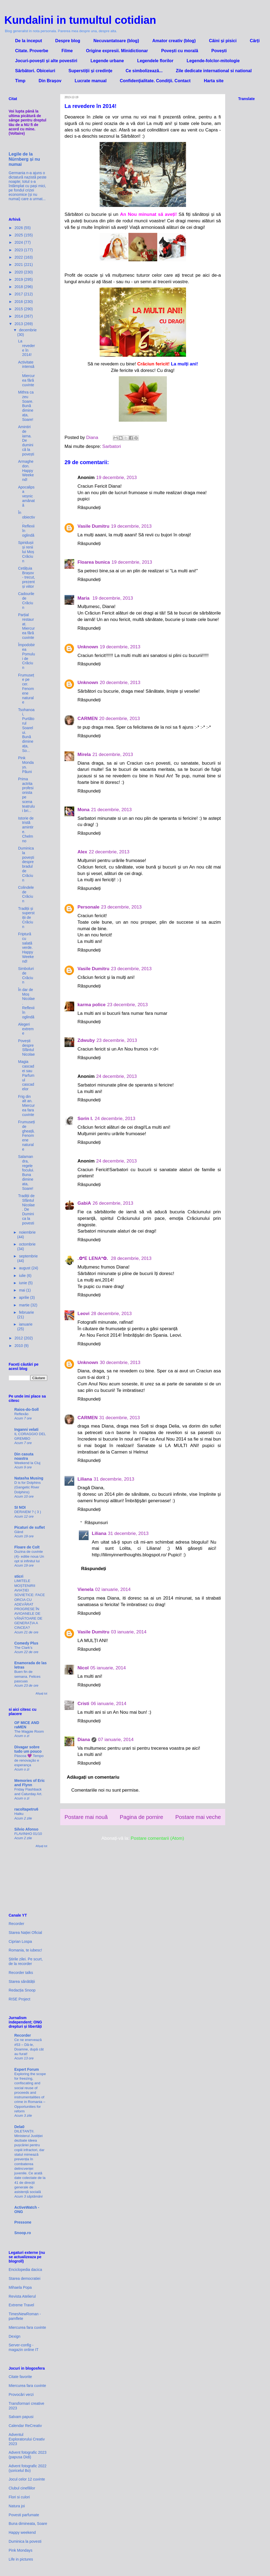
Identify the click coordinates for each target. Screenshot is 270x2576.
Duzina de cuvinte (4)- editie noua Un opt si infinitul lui (29, 1556)
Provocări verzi (21, 2394)
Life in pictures (21, 2559)
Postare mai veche (198, 1817)
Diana (83, 1739)
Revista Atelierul (22, 2296)
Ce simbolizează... (144, 70)
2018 (19, 287)
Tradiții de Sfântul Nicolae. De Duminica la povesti (26, 1209)
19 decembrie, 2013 (116, 477)
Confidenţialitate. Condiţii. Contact (155, 80)
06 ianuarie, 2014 (108, 1703)
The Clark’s (23, 1648)
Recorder (16, 1923)
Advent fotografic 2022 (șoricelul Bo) (27, 2468)
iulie (23, 1275)
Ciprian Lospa (20, 1941)
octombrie (27, 1244)
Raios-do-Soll (26, 1409)
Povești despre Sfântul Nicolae (26, 1047)
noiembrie (27, 1232)
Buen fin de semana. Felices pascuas (27, 1676)
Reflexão (21, 1414)
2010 (19, 1345)
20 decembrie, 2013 (120, 682)
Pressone (22, 2222)
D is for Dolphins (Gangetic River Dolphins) (27, 1487)
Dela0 (19, 2127)
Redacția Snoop (22, 1990)
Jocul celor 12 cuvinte (27, 2479)
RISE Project (19, 1999)
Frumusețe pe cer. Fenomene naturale (26, 689)
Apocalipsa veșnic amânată (26, 496)
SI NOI (20, 1507)
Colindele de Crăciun (26, 894)
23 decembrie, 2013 (121, 907)
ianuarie (25, 1324)
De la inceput (28, 40)
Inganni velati (26, 1429)
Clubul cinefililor (22, 2488)
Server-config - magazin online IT (24, 2347)
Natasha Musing (28, 1478)
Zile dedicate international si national (214, 70)
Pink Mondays (20, 2550)
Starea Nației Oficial (25, 1932)
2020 (19, 272)
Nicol (83, 1667)
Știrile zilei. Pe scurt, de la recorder (26, 1961)
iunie (23, 1283)
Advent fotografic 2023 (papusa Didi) (27, 2454)
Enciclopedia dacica (25, 2269)
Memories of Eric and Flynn (29, 1782)
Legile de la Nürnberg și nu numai (24, 159)
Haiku (18, 1814)
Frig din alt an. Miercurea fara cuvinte (26, 1105)
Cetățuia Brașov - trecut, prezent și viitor (26, 577)
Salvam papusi (21, 2417)
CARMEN (87, 718)
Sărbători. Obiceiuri (35, 70)
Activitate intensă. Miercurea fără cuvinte (26, 373)
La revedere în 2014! (26, 348)
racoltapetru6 (26, 1809)
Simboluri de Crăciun (26, 975)
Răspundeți (89, 507)
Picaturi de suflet (29, 1527)
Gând (18, 1532)
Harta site (214, 80)
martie (25, 1305)
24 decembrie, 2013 (116, 1076)
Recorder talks (21, 1972)
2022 (19, 257)
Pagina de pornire (141, 1817)
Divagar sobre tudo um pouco (28, 1749)
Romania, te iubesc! (25, 1950)
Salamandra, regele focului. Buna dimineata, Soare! (26, 1172)
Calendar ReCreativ (25, 2425)
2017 (19, 294)
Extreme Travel (21, 2305)
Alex (82, 851)
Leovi (83, 1313)
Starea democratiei (24, 2278)
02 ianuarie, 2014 (112, 1589)
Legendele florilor (155, 60)
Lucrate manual (90, 80)
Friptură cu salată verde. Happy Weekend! (26, 947)
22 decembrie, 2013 (109, 851)
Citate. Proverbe (31, 50)
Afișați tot (41, 1693)
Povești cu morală (179, 50)
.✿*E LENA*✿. (93, 1258)
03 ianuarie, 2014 (128, 1631)
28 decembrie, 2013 (131, 1258)
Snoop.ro (22, 2233)
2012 (19, 1338)
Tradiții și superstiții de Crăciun (26, 917)
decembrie (27, 330)
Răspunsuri (96, 1522)
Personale (88, 907)
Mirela (84, 754)
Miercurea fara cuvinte (27, 2327)
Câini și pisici (223, 40)
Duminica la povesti (25, 2541)
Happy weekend (22, 2532)
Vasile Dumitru (93, 526)
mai (22, 1290)
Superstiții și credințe (90, 70)
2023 (19, 250)
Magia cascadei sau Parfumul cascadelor (26, 1075)
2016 (19, 301)
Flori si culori (19, 2497)
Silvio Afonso (26, 1829)
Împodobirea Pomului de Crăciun (26, 656)
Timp (20, 80)
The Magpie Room (29, 1731)
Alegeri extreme (26, 1029)
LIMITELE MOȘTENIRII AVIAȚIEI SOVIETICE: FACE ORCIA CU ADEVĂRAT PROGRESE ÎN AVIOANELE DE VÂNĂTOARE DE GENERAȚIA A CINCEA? (29, 1604)
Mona (83, 809)
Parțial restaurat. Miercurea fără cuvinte (26, 626)
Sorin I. (85, 1118)
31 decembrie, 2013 (119, 1417)
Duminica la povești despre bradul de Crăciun (26, 864)
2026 (19, 228)
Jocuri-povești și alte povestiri (46, 60)
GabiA (84, 1203)
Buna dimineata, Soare (28, 2523)
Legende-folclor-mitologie (213, 60)
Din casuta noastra (23, 1456)
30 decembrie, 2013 (120, 1362)
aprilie (24, 1297)
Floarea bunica (93, 562)
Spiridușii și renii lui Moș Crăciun (26, 551)
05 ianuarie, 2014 (108, 1667)
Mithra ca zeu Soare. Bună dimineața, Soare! (26, 406)
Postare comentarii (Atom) (157, 1838)
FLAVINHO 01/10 (28, 1834)
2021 (19, 264)
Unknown (87, 646)
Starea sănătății (22, 1981)
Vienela (85, 1589)
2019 (19, 279)
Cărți (254, 40)
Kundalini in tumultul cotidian (80, 20)
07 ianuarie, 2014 (115, 1739)
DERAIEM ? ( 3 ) (27, 1512)
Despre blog (67, 40)
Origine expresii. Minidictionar (117, 50)
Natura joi (17, 2506)
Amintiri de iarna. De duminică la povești (26, 440)
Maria (84, 598)
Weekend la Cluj (27, 1463)
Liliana (84, 1479)
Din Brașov (50, 80)
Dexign (15, 2336)
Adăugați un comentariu (93, 1777)
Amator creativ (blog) (174, 40)
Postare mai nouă (86, 1817)
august (25, 1268)
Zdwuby (86, 1040)
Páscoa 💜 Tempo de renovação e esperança (28, 1760)
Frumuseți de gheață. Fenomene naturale (26, 1135)
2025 (19, 235)
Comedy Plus (26, 1643)
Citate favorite (20, 2376)
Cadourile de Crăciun (26, 600)
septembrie (28, 1256)
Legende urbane (107, 60)
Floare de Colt (26, 1547)
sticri (18, 1576)
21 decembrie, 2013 (112, 754)
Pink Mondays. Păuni (26, 765)
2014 (19, 316)
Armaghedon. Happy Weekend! (26, 470)
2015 (19, 309)
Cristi (83, 1703)
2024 (19, 242)
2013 (19, 324)
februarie (26, 1312)
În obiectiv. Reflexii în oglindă (26, 523)
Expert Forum (26, 2069)
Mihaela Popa (20, 2287)
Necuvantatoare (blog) (116, 40)
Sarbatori (111, 446)
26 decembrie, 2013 (113, 1203)
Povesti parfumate (24, 2515)
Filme (67, 50)
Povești (219, 50)
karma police (91, 1004)
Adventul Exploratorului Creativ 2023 (27, 2439)
